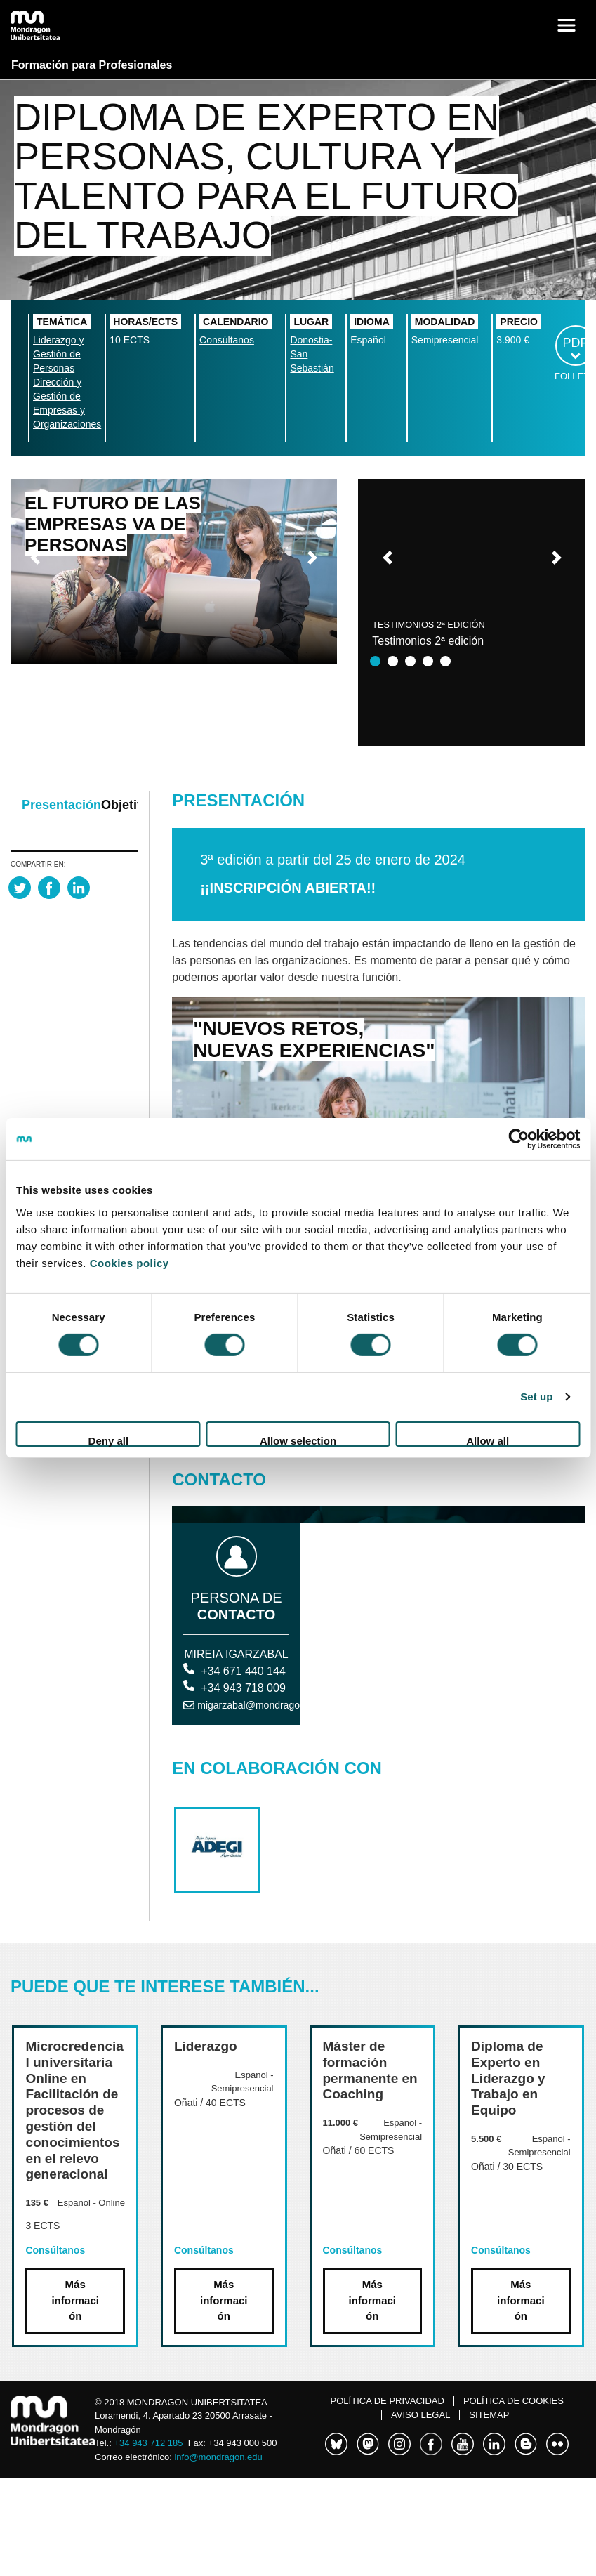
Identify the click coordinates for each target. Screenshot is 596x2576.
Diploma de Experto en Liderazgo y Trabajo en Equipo (508, 2078)
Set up (536, 1396)
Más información (75, 2300)
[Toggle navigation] (566, 25)
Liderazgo (205, 2046)
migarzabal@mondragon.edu (260, 1705)
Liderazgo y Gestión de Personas (58, 354)
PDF (575, 343)
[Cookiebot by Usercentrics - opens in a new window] (518, 1139)
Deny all (108, 1441)
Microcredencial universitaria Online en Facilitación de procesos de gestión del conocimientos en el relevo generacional (74, 2110)
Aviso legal (420, 2415)
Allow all (487, 1441)
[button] (35, 557)
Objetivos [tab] (130, 805)
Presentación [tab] (61, 805)
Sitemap (489, 2415)
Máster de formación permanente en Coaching (370, 2070)
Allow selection (298, 1441)
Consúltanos (226, 340)
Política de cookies (513, 2401)
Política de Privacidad (387, 2401)
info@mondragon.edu (218, 2457)
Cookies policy (129, 1262)
